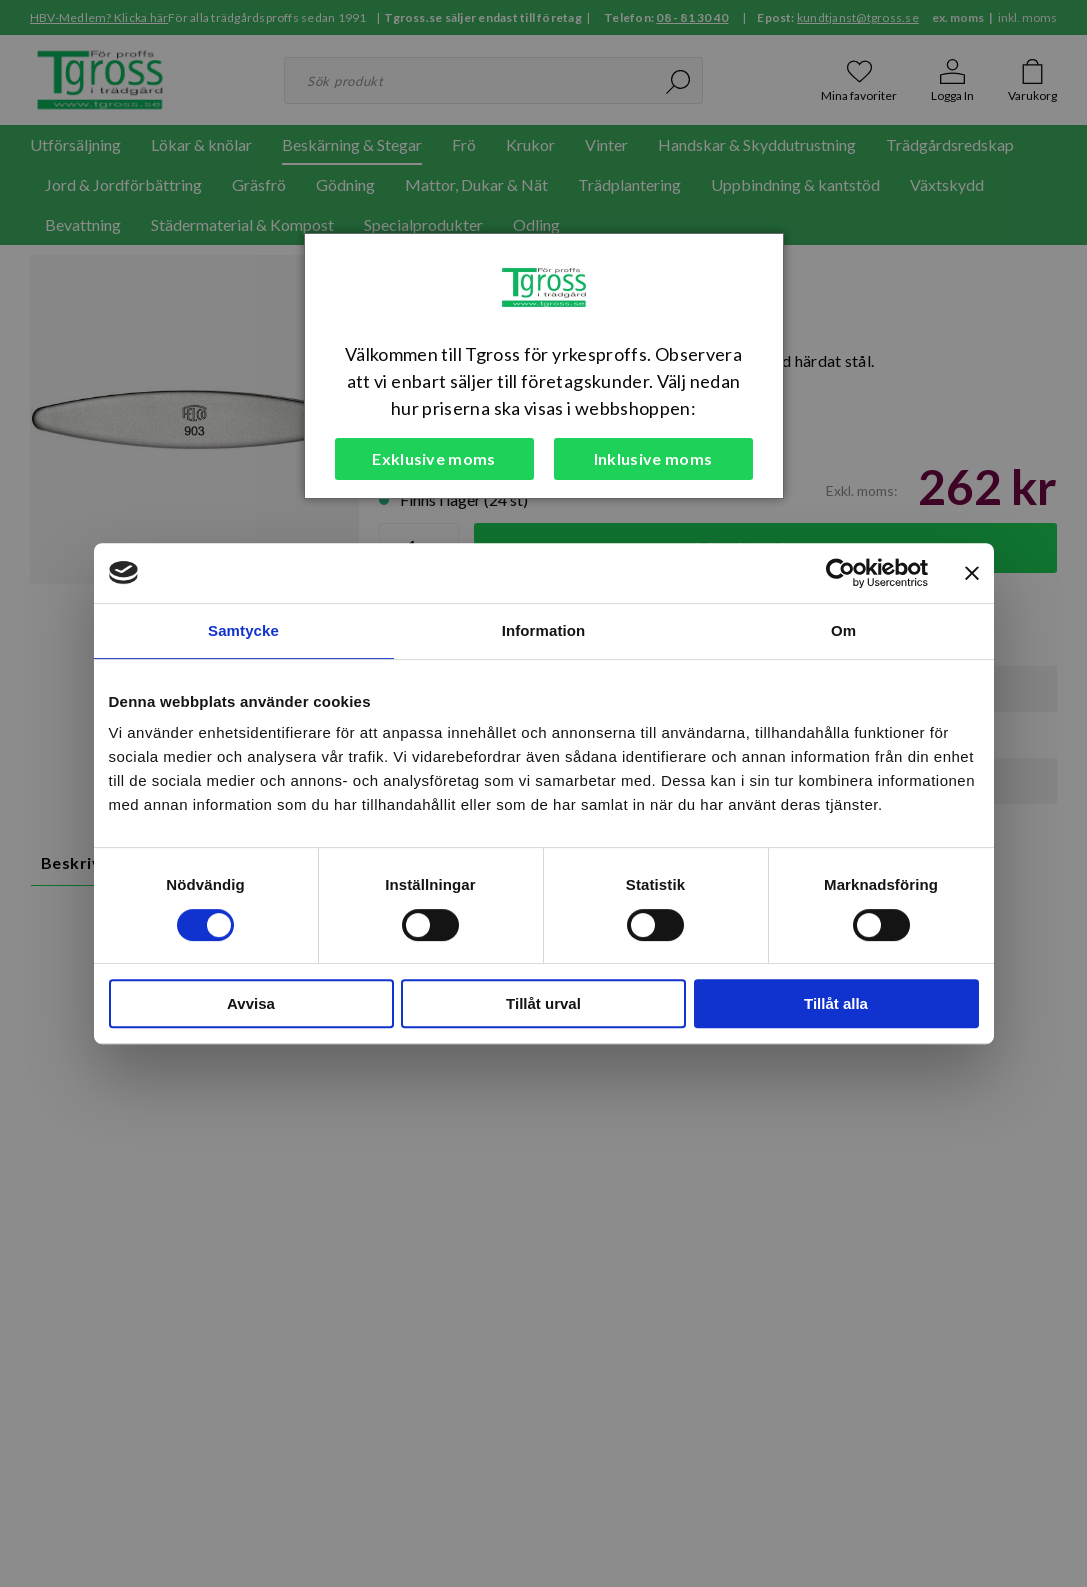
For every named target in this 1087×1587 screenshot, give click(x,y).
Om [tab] (843, 630)
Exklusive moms (433, 458)
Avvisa (251, 1003)
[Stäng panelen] (972, 573)
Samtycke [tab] (243, 630)
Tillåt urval (543, 1003)
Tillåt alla (836, 1003)
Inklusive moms (653, 458)
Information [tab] (544, 630)
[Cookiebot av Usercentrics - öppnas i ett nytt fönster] (840, 573)
